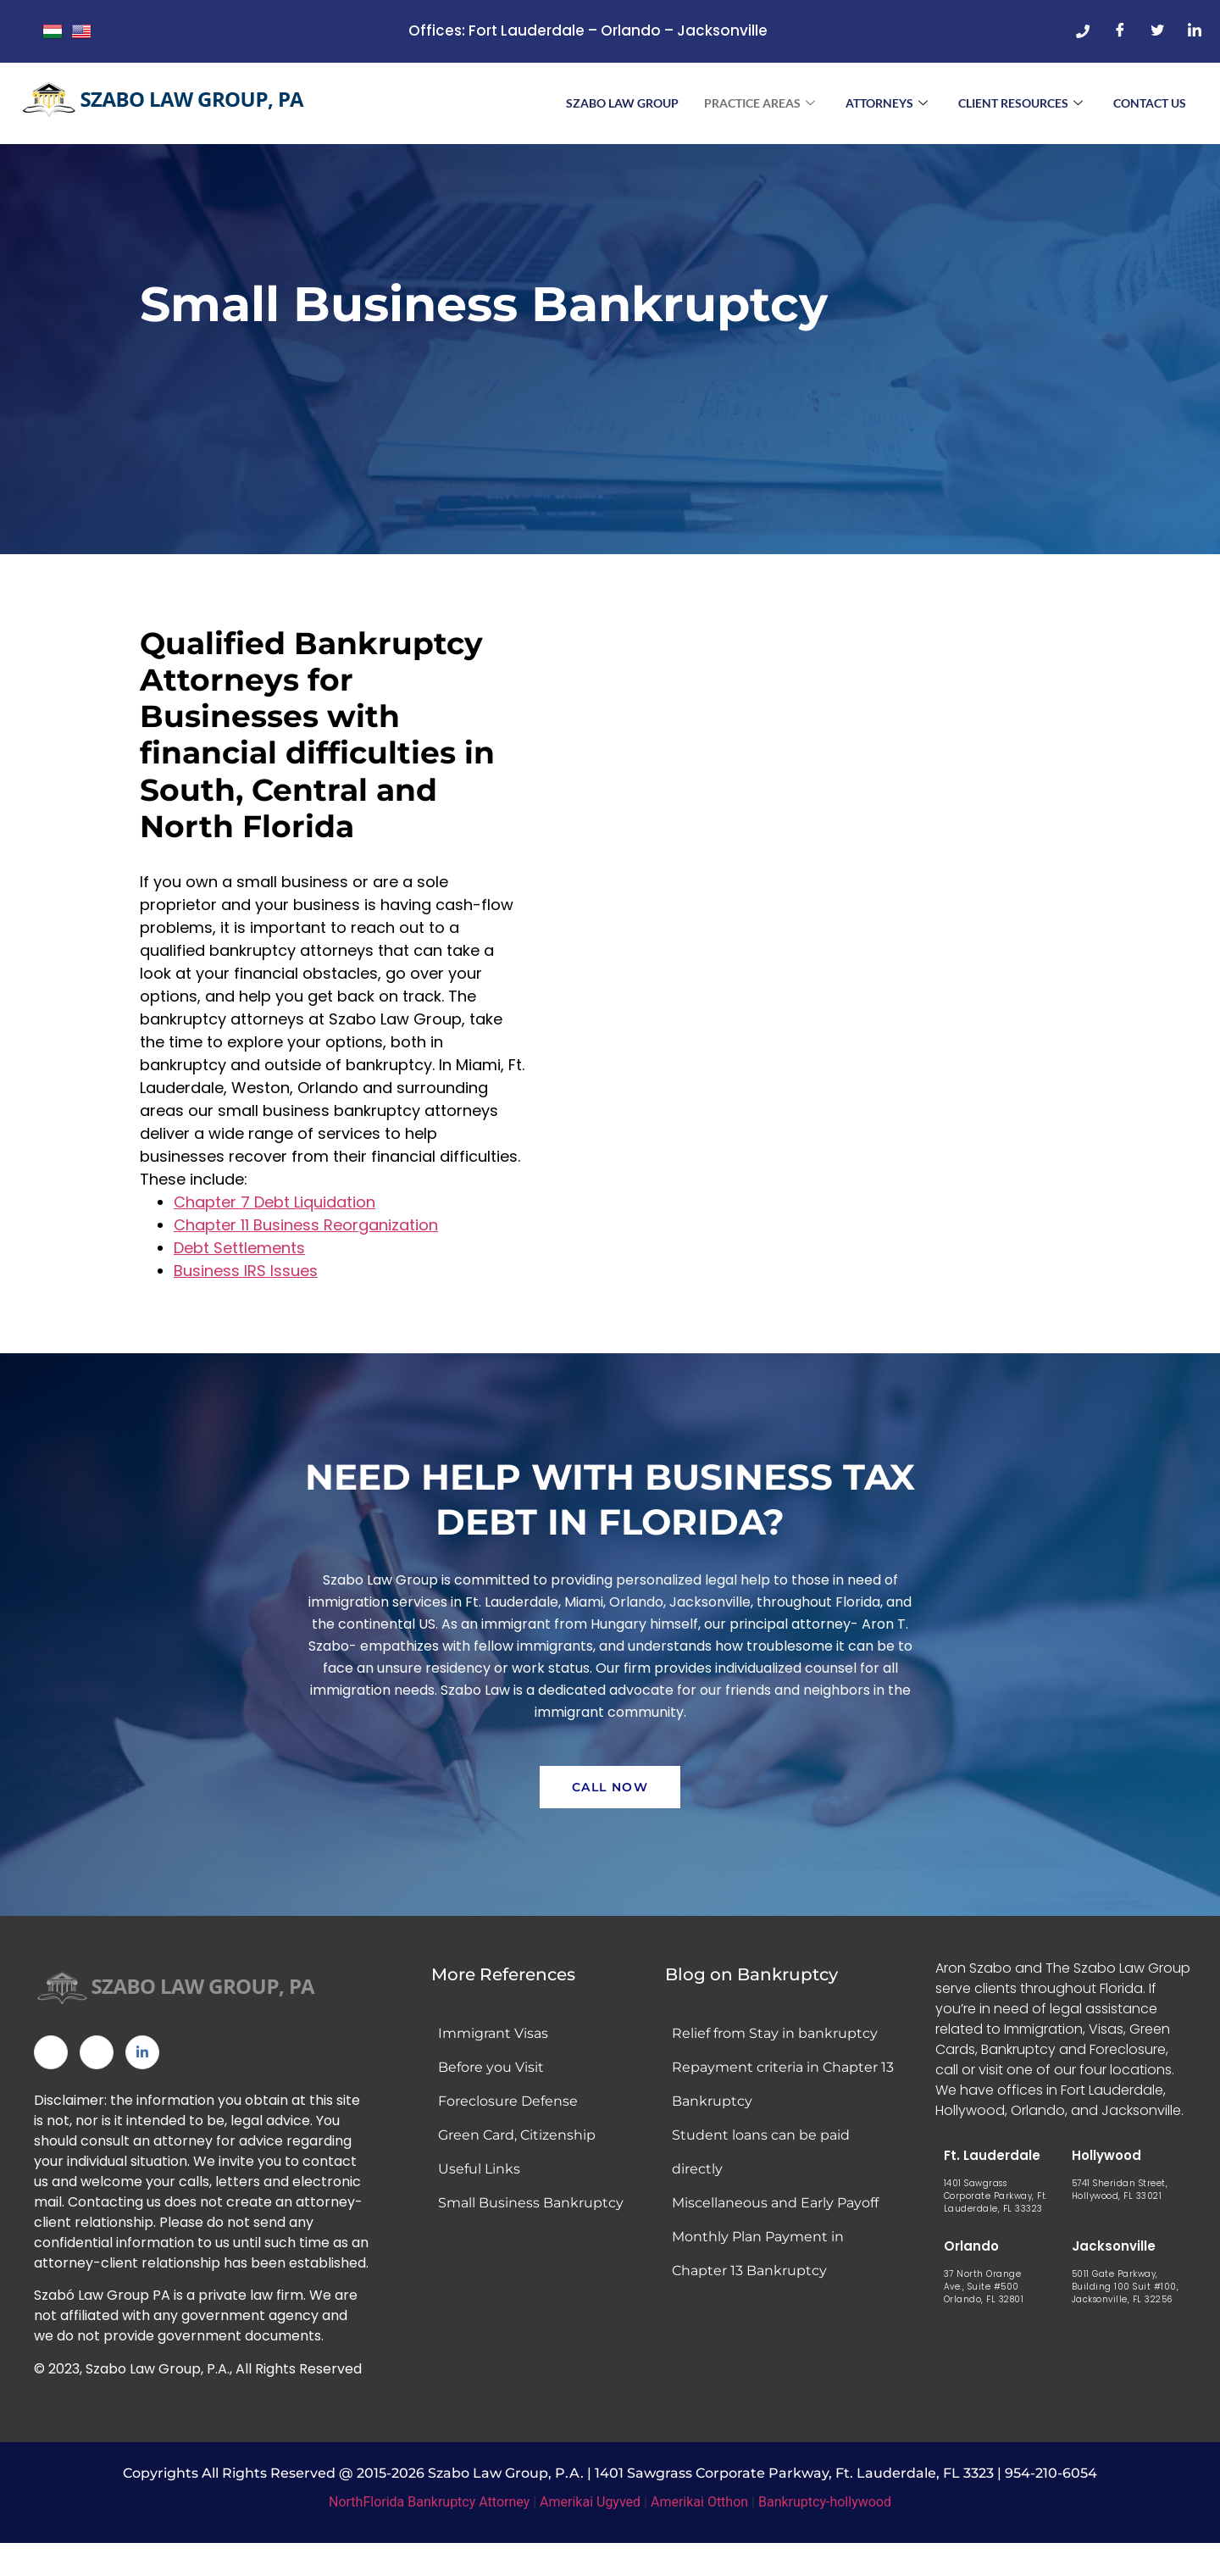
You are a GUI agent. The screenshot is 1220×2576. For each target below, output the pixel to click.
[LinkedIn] (1194, 31)
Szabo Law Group (622, 103)
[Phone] (1082, 31)
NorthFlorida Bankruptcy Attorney (429, 2518)
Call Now (610, 1803)
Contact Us (1149, 103)
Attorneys (887, 103)
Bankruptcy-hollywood (824, 2518)
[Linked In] (142, 2068)
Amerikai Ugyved (590, 2518)
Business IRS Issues (246, 1277)
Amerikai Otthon (699, 2518)
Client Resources (1020, 103)
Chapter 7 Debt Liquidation (274, 1208)
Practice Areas (759, 103)
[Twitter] (1157, 31)
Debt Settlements (239, 1254)
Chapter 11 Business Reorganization (306, 1231)
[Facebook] (1120, 31)
